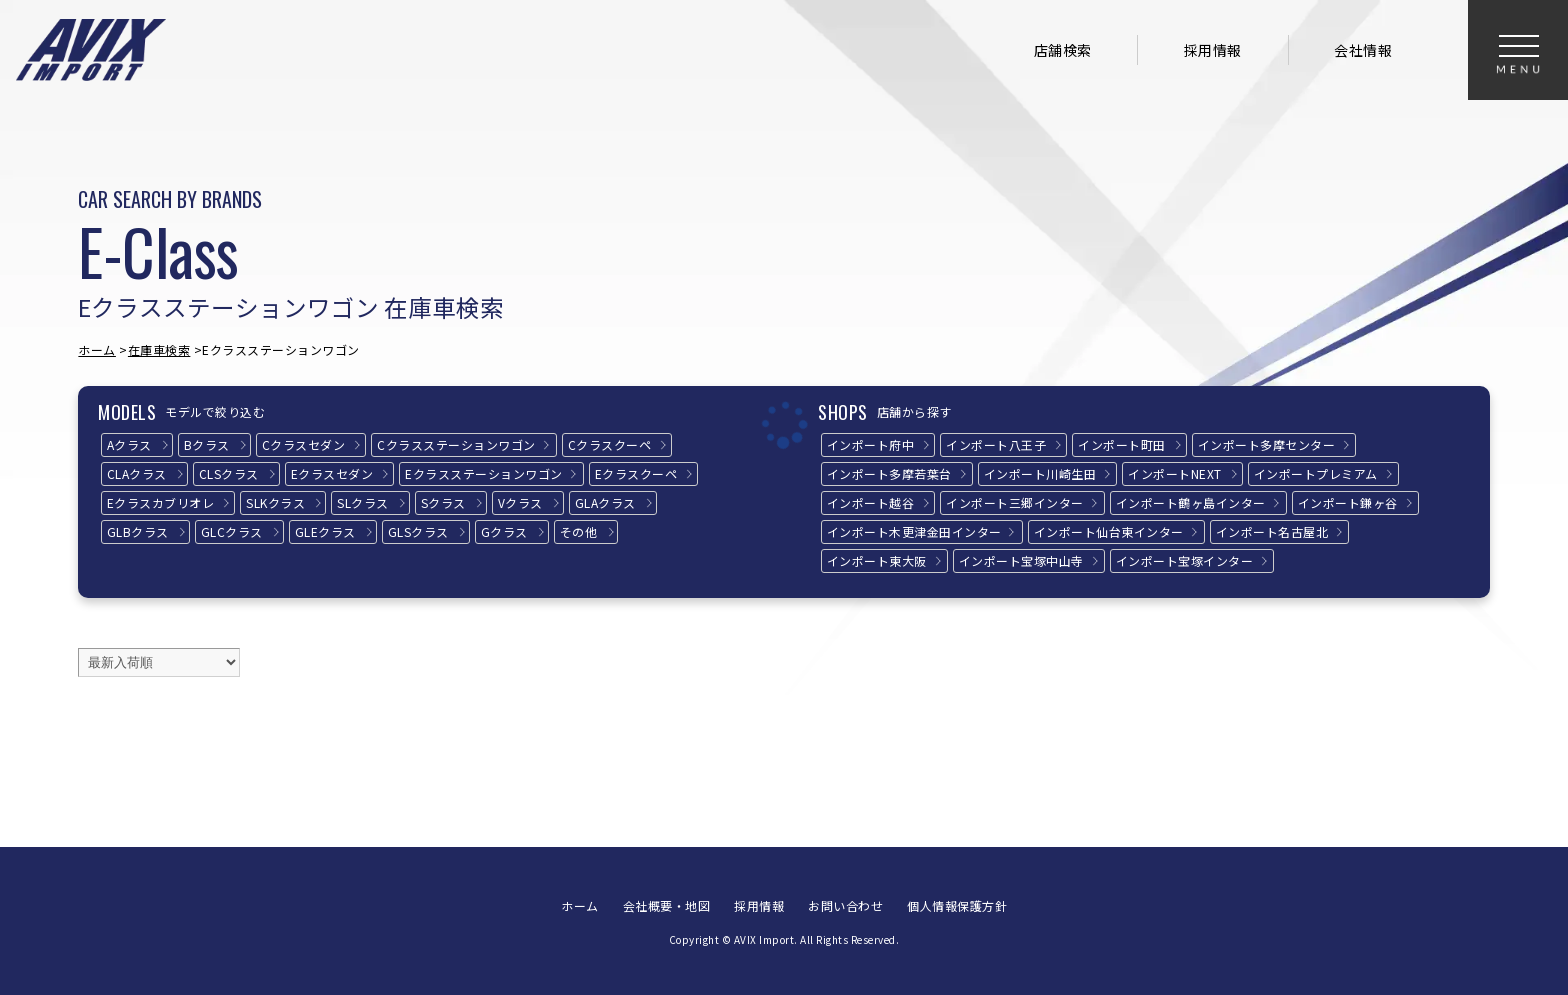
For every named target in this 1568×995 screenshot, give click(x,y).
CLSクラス (229, 473)
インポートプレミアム (1316, 473)
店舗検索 (1063, 50)
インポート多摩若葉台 (889, 473)
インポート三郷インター (1015, 502)
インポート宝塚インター (1185, 560)
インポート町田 (1122, 444)
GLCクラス (232, 531)
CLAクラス (137, 473)
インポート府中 (871, 444)
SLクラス (363, 502)
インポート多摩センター (1267, 444)
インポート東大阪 (877, 560)
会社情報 (1363, 50)
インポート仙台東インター (1109, 531)
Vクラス (520, 502)
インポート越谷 (871, 502)
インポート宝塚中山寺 (1021, 560)
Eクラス (332, 473)
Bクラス (207, 444)
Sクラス (443, 502)
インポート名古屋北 (1272, 531)
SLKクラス (275, 502)
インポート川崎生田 (1040, 473)
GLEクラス (325, 531)
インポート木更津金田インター (914, 531)
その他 (579, 531)
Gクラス (504, 531)
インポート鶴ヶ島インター (1191, 502)
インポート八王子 (996, 444)
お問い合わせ (845, 905)
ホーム (97, 349)
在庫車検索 (159, 349)
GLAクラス (605, 502)
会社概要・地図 (667, 905)
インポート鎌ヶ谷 (1348, 502)
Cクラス (304, 444)
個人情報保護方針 (957, 905)
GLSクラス (418, 531)
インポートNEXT (1175, 473)
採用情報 (1213, 50)
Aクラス (129, 444)
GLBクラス (138, 531)
